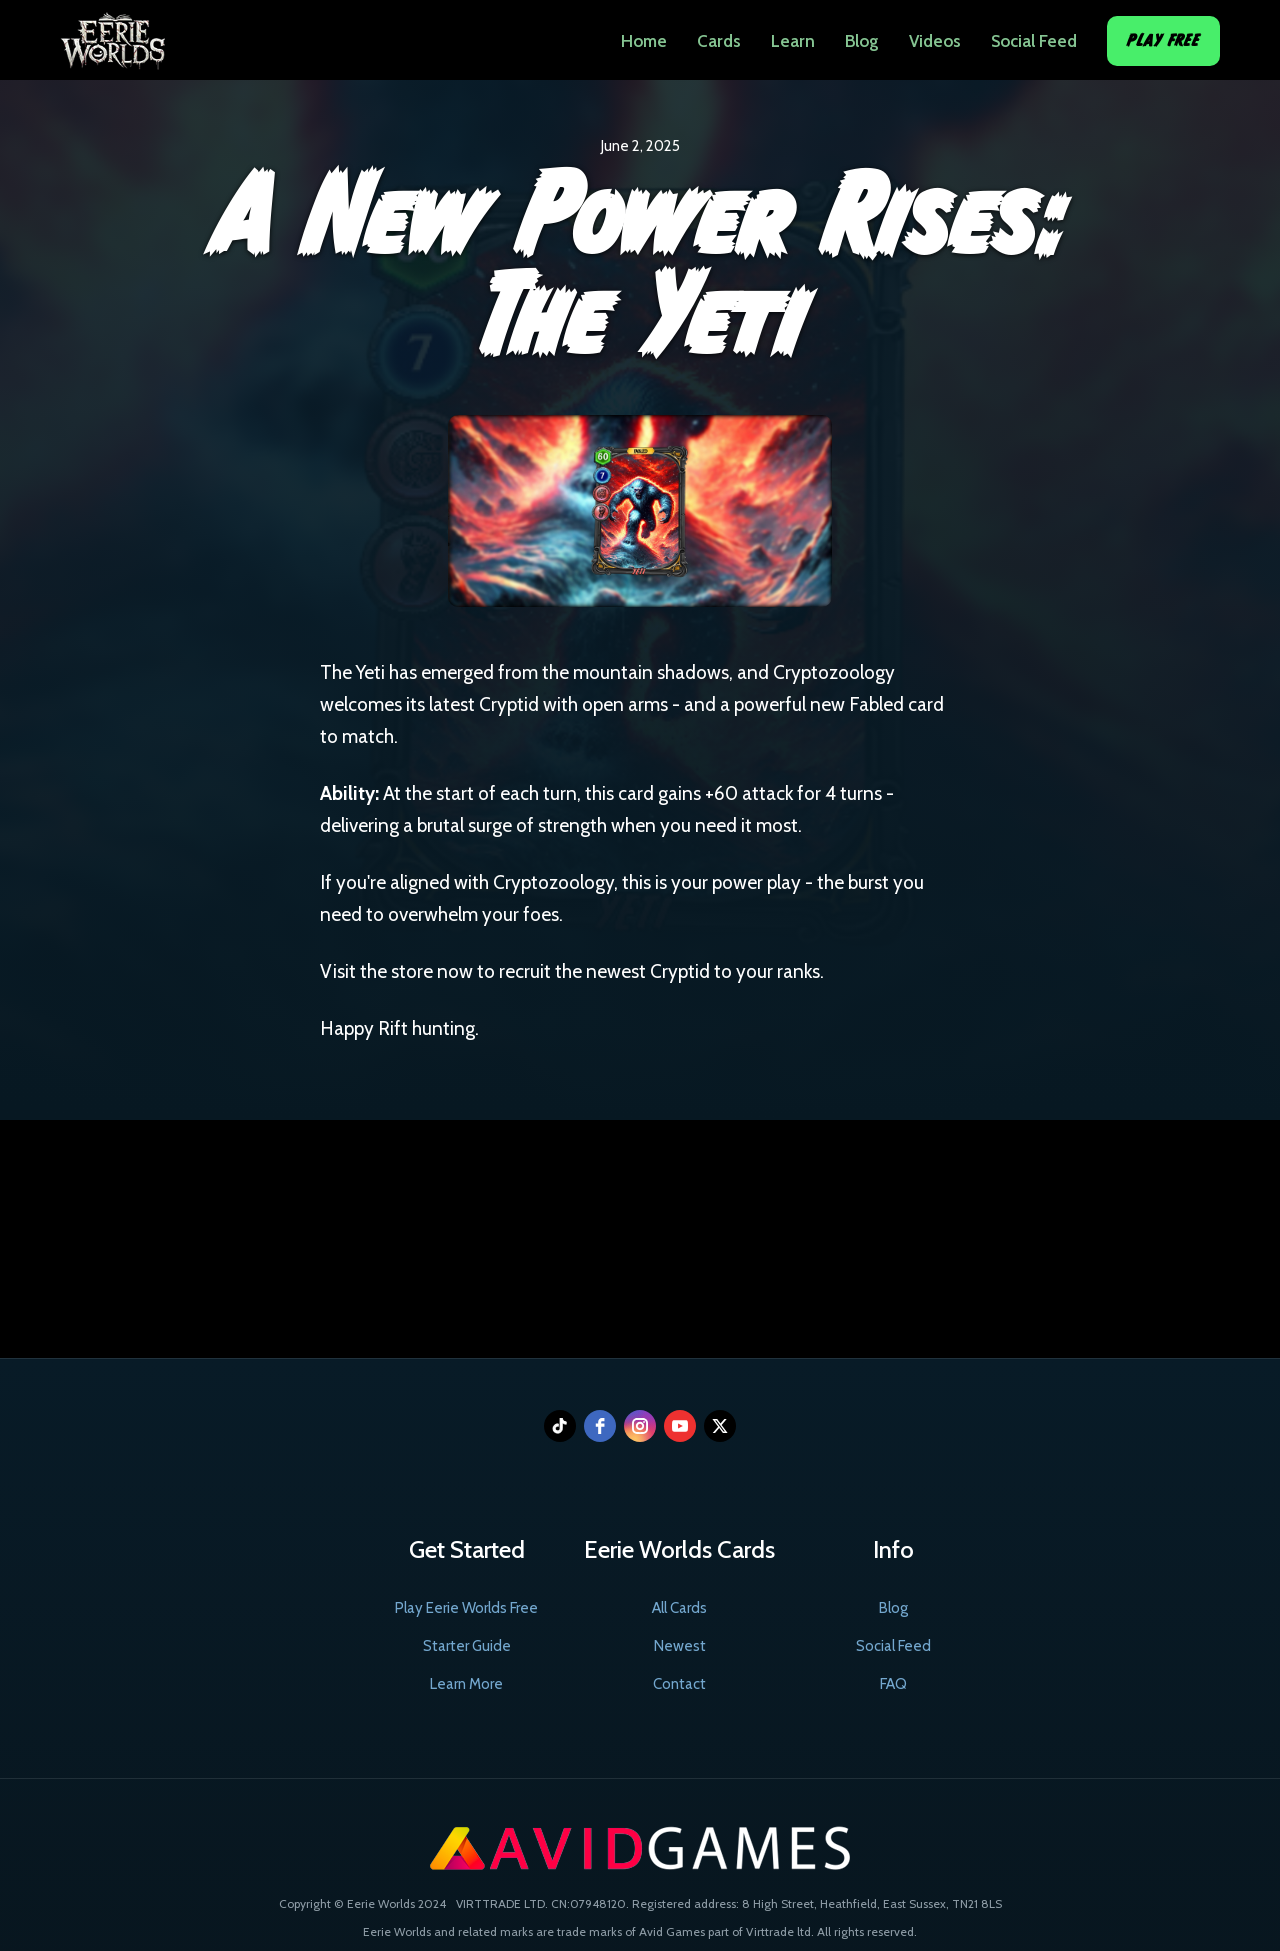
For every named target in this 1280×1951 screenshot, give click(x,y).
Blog (862, 41)
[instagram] (640, 1426)
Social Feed (1034, 41)
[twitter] (720, 1426)
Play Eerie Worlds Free (466, 1608)
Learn (793, 41)
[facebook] (600, 1426)
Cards (719, 41)
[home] (112, 35)
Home (644, 41)
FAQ (893, 1684)
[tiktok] (560, 1426)
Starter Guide (467, 1646)
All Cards (679, 1608)
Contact (679, 1684)
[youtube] (680, 1426)
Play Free (1163, 40)
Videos (935, 41)
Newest (680, 1646)
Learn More (466, 1684)
